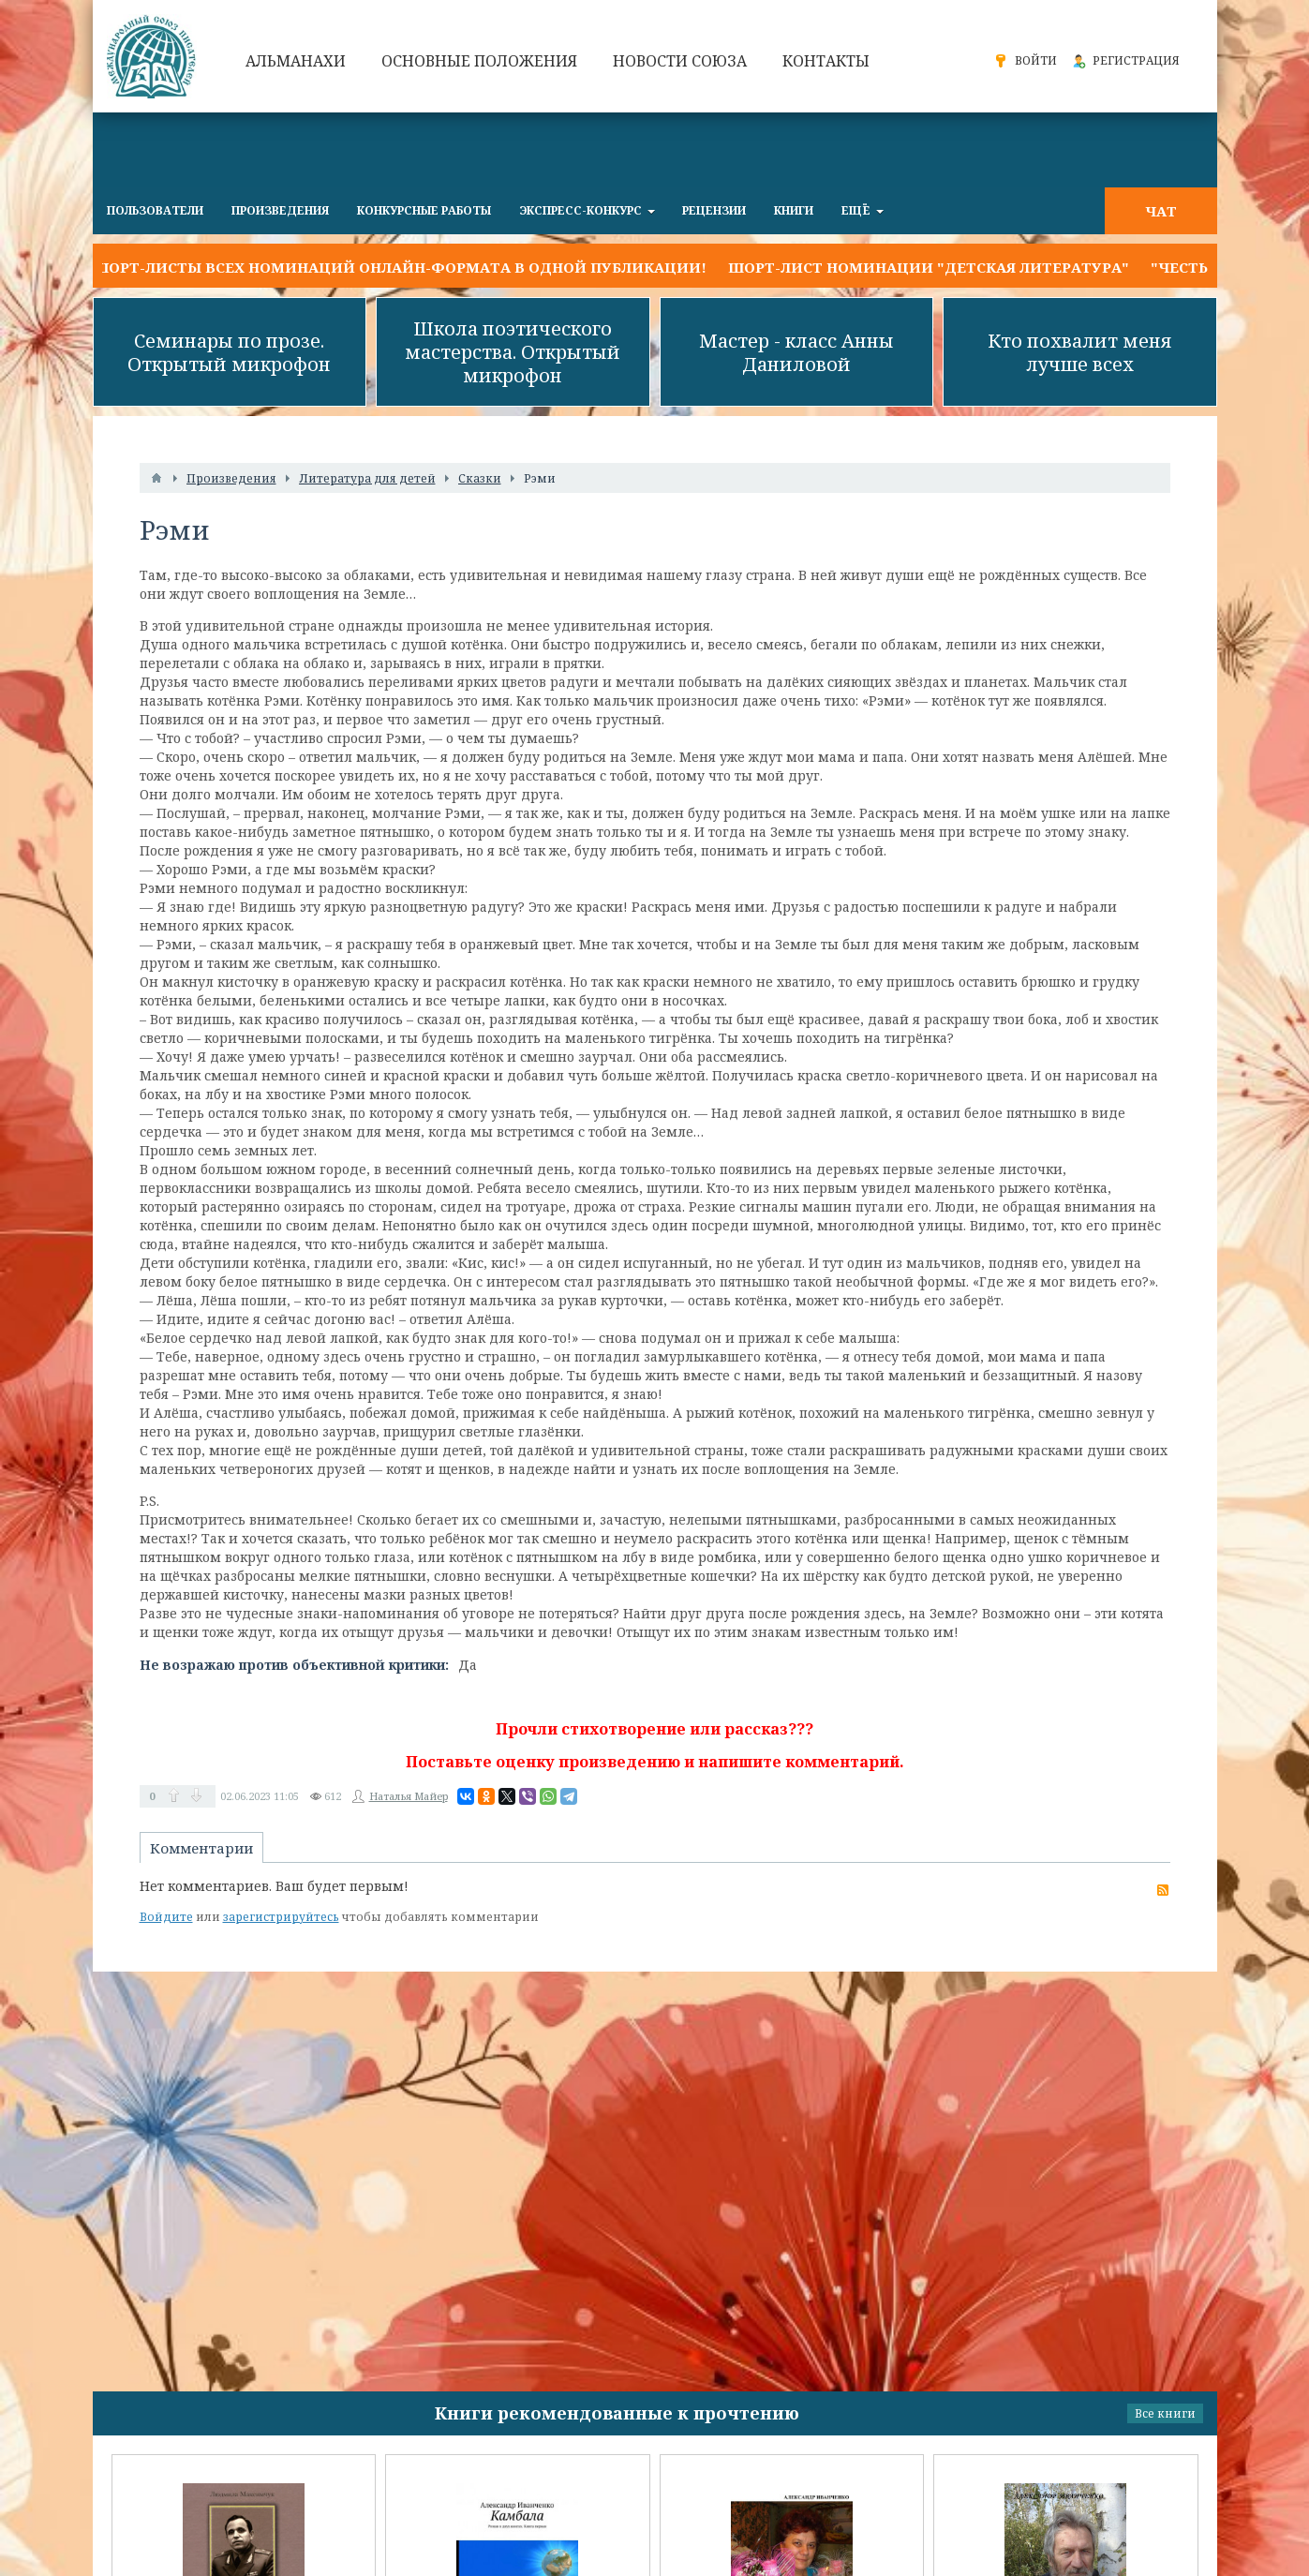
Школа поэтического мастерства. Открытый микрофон (512, 352)
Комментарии (201, 1848)
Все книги (1165, 2413)
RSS (1162, 1890)
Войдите (166, 1917)
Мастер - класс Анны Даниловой (796, 352)
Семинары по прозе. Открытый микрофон (229, 352)
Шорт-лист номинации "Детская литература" (928, 267)
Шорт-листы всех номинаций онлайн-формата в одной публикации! (400, 267)
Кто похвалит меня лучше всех (1080, 352)
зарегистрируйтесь (281, 1917)
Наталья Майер (408, 1796)
